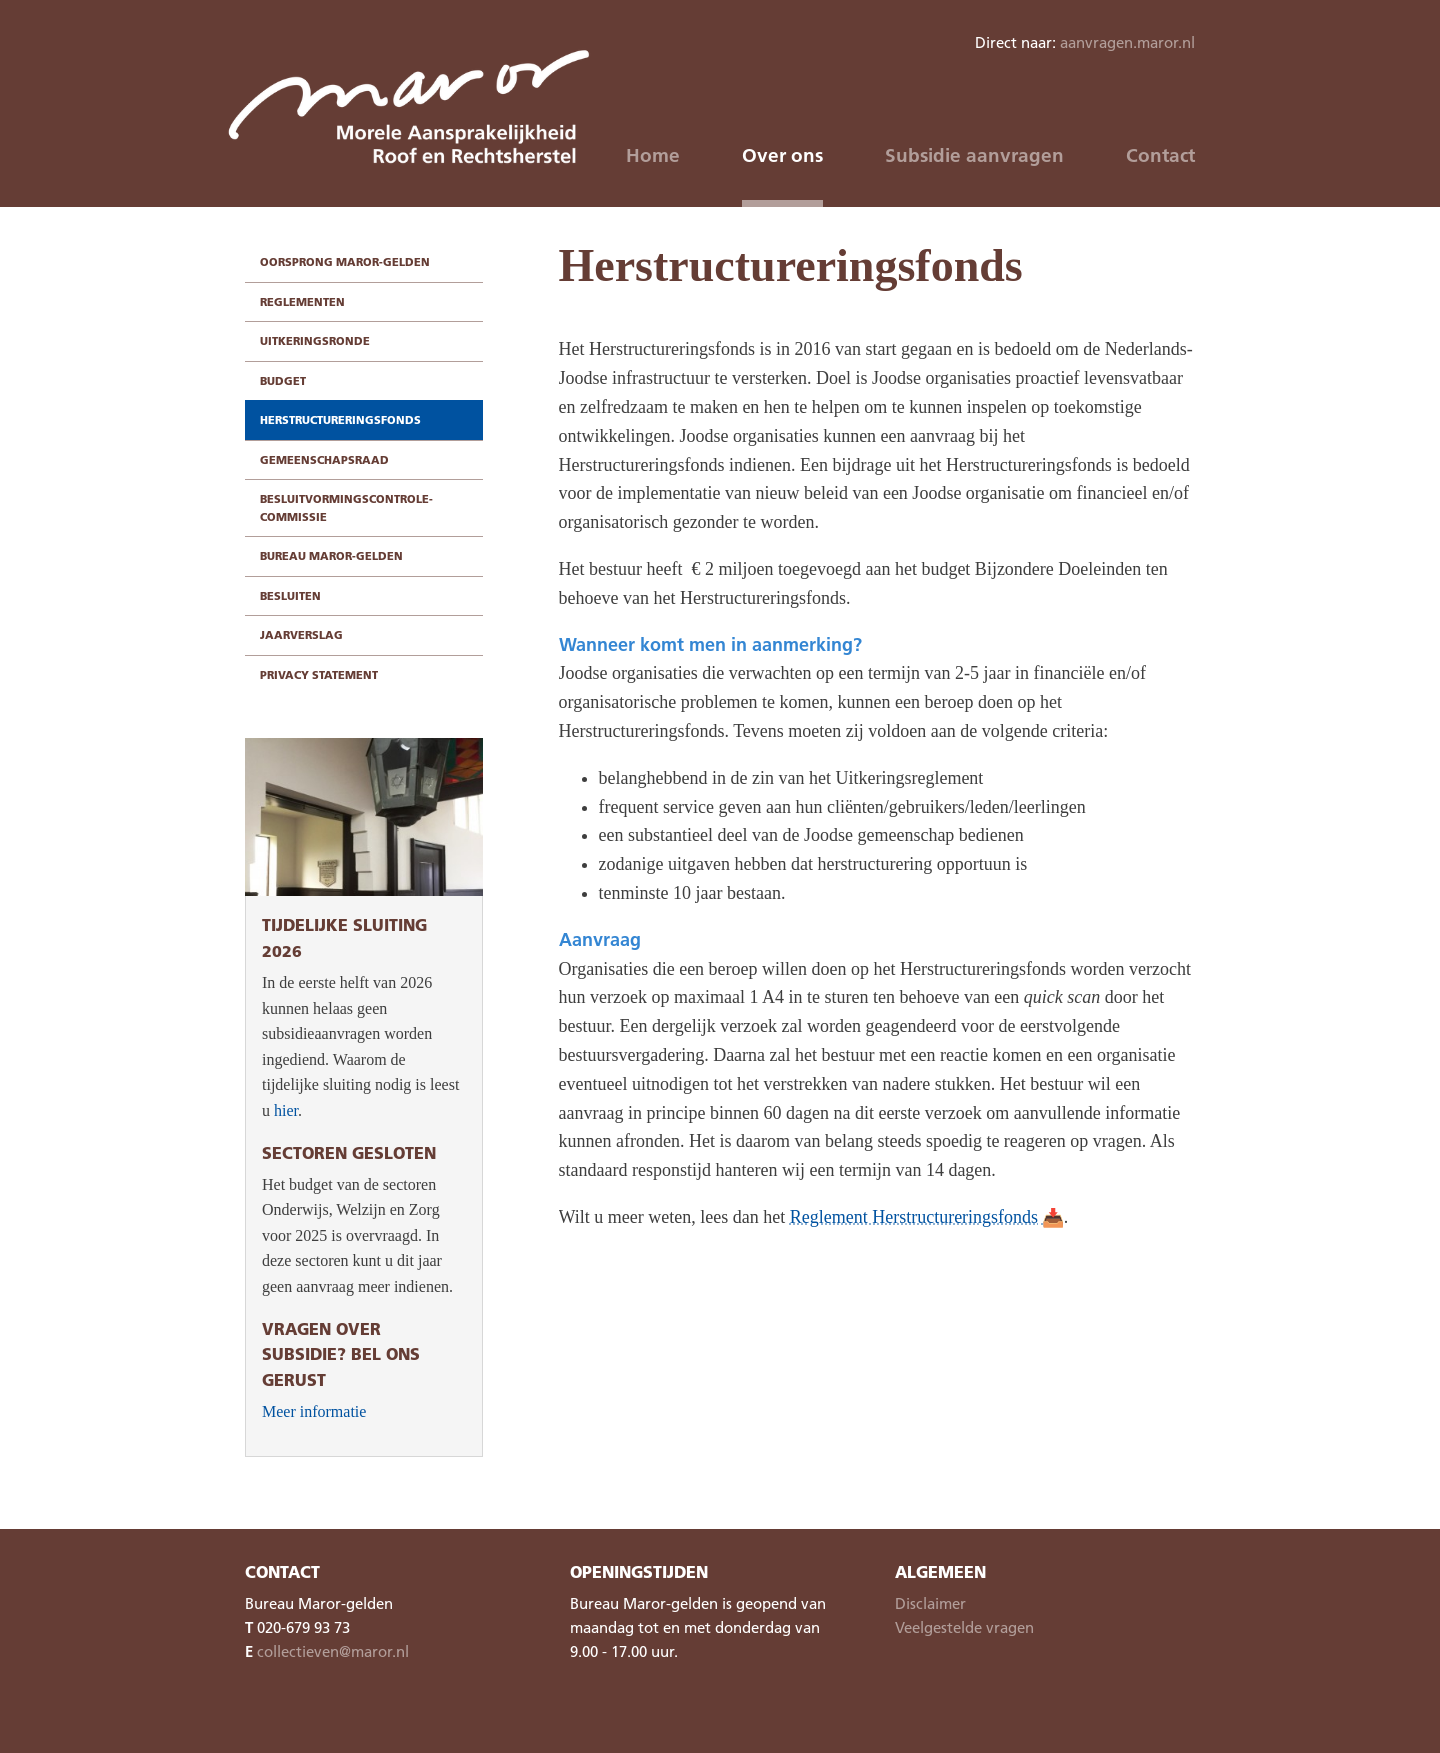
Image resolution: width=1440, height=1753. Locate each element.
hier (286, 1110)
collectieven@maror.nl (333, 1651)
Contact (1160, 155)
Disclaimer (930, 1603)
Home (653, 155)
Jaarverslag (301, 634)
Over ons (782, 155)
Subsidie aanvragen (974, 155)
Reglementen (302, 301)
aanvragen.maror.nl (1127, 42)
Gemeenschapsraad (324, 459)
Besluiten (290, 595)
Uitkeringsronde (315, 340)
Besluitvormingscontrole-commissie (346, 507)
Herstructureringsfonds (340, 419)
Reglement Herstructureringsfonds (914, 1217)
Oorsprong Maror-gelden (345, 261)
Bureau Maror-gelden (331, 555)
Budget (283, 380)
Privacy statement (319, 674)
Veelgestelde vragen (964, 1627)
